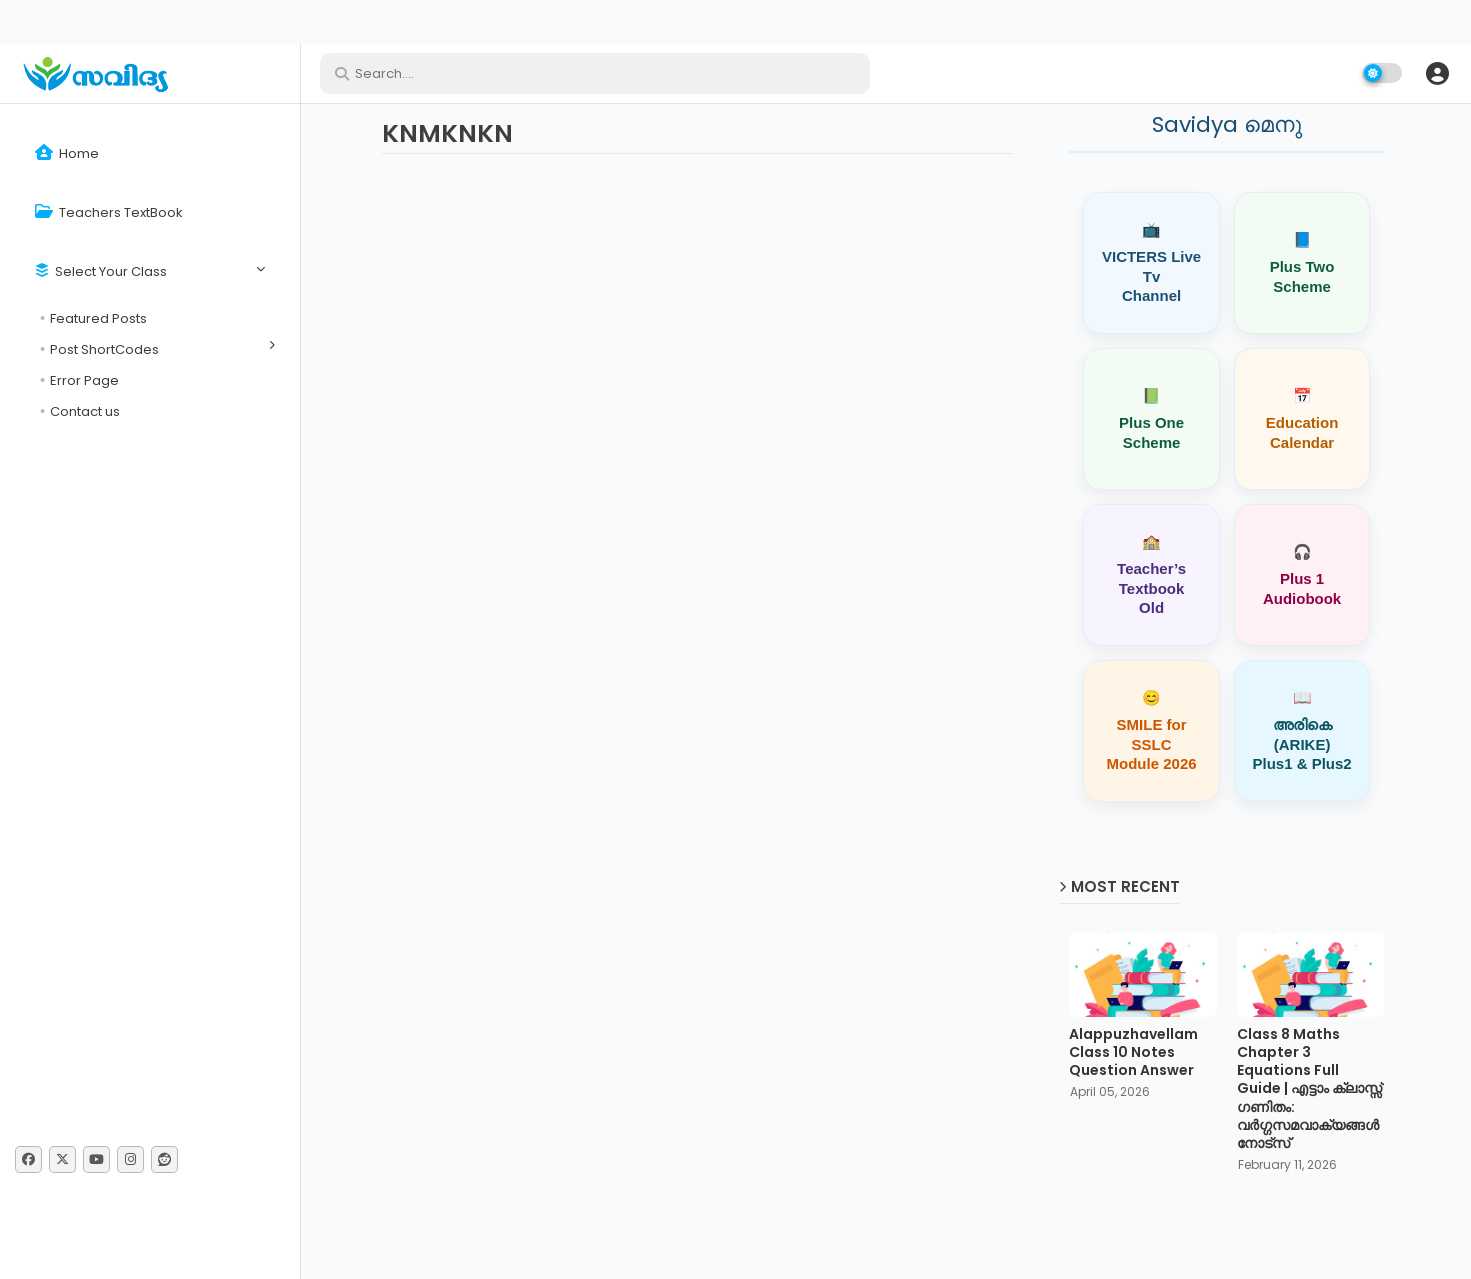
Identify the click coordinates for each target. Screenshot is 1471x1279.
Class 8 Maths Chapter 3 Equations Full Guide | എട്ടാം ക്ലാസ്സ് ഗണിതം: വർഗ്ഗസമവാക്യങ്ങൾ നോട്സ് (1309, 1088)
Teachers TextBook (109, 212)
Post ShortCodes (104, 349)
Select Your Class (101, 271)
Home (67, 153)
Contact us (85, 411)
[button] (1437, 73)
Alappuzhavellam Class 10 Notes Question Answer (1133, 1052)
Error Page (84, 380)
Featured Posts (98, 318)
